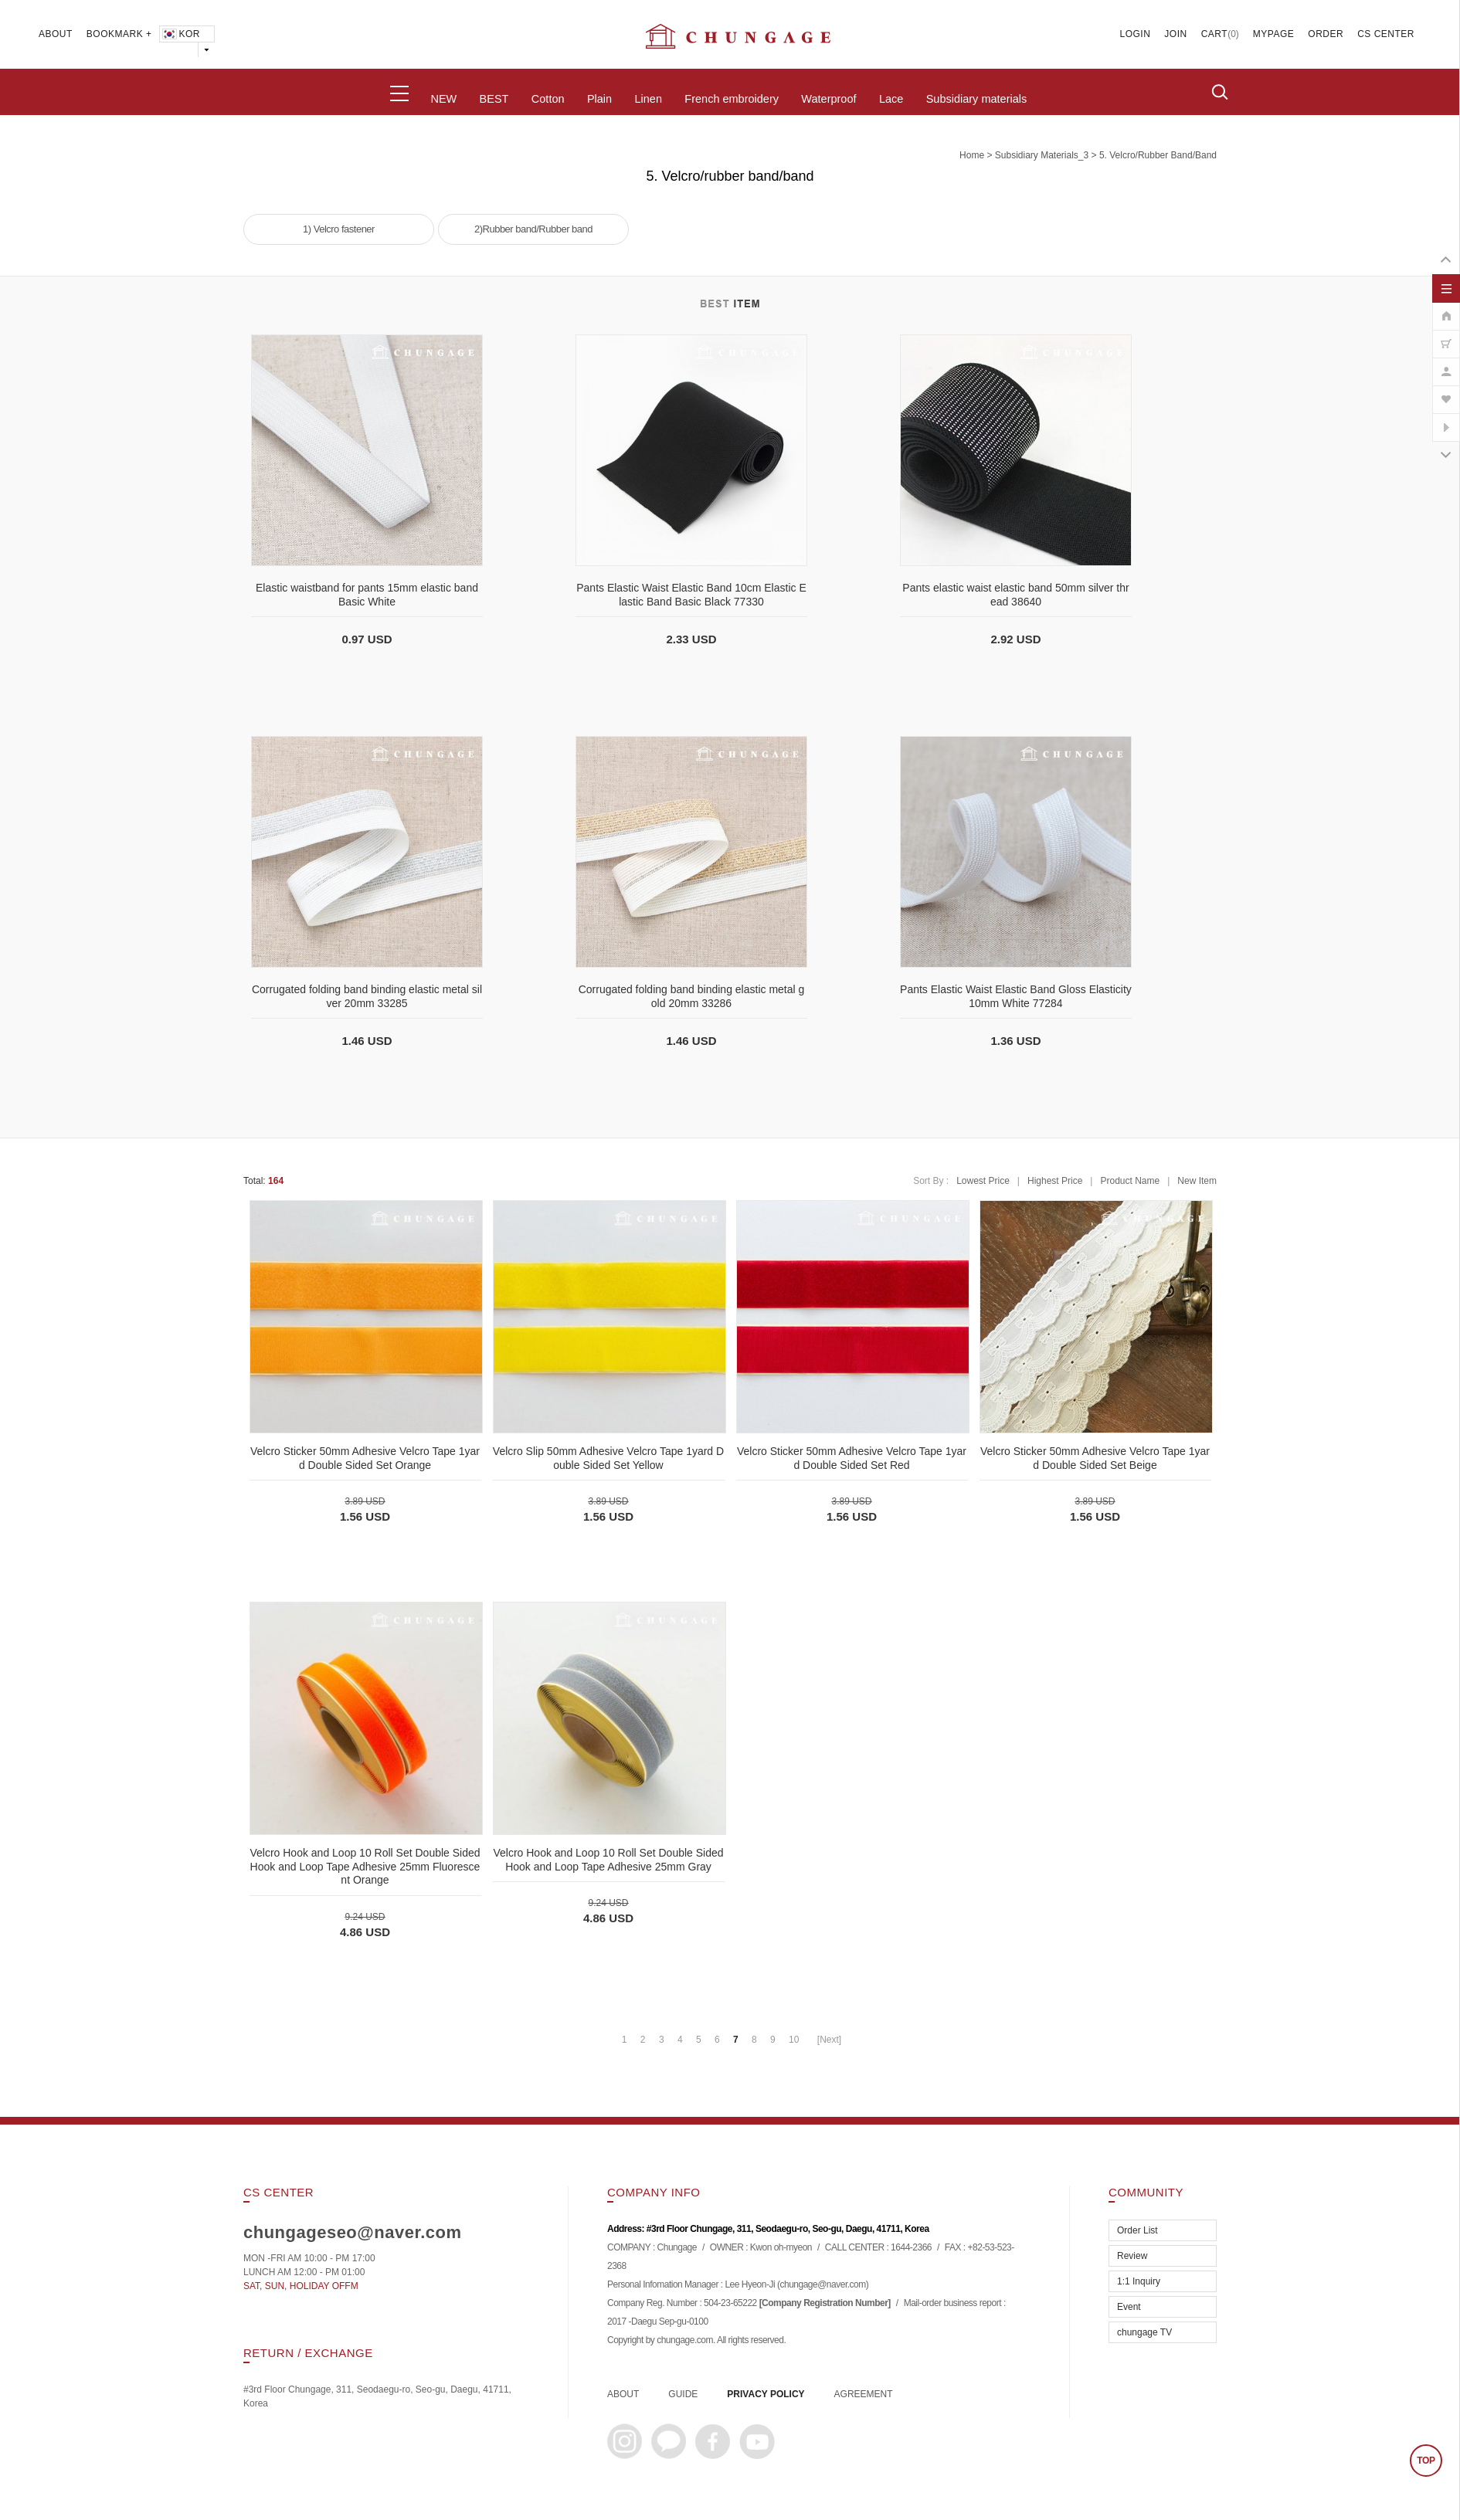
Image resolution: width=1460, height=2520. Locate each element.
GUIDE (683, 2394)
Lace (891, 99)
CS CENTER (1385, 34)
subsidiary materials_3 (1041, 155)
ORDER (1325, 34)
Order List (1137, 2230)
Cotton (548, 99)
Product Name (1130, 1180)
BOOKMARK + (119, 34)
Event (1129, 2306)
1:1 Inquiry (1138, 2281)
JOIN (1175, 34)
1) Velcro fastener (339, 229)
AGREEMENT (863, 2394)
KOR (180, 34)
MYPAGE (1273, 34)
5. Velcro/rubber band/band (1158, 155)
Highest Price (1054, 1180)
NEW (443, 99)
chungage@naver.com (822, 2285)
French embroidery (731, 99)
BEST (494, 99)
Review (1132, 2255)
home (971, 155)
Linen (647, 99)
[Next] (829, 2039)
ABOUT (56, 34)
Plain (599, 99)
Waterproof (828, 99)
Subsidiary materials (976, 99)
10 (794, 2039)
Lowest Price (983, 1180)
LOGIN (1135, 34)
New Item (1197, 1180)
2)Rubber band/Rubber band (533, 229)
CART (1214, 34)
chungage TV (1144, 2332)
